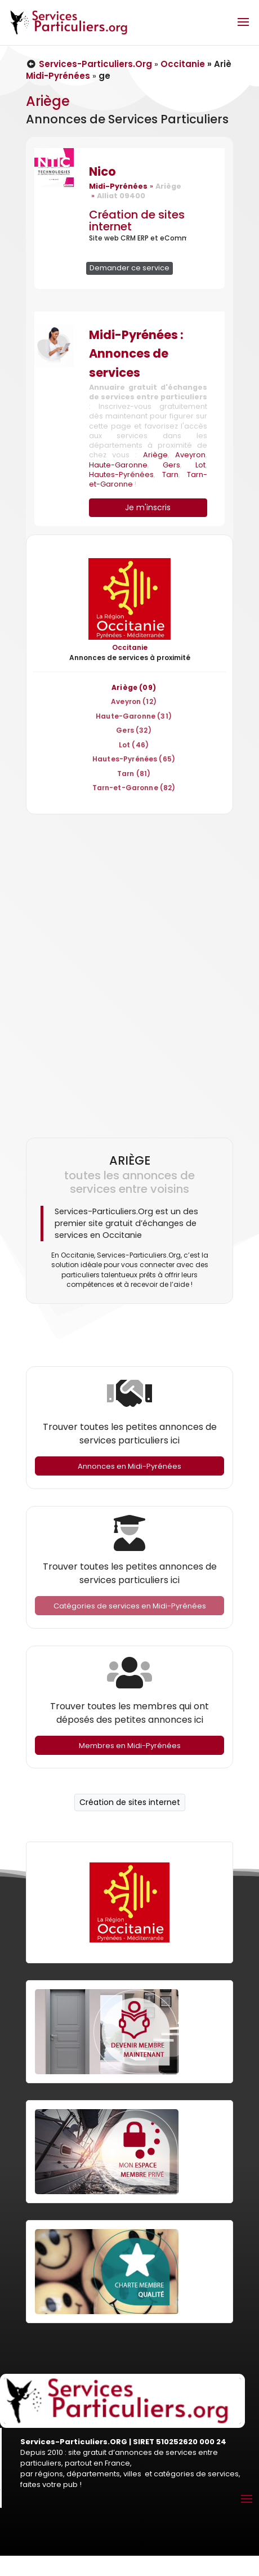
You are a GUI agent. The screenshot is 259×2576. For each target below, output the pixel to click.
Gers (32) (133, 730)
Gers (171, 465)
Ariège (155, 455)
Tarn (170, 474)
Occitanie (182, 64)
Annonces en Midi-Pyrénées (129, 1466)
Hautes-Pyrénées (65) (133, 759)
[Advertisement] (127, 971)
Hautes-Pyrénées (121, 474)
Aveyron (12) (134, 701)
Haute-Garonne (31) (134, 716)
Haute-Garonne (118, 465)
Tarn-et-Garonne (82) (134, 787)
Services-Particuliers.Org (89, 64)
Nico (102, 171)
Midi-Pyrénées (58, 76)
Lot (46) (134, 745)
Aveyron (190, 455)
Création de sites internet (137, 220)
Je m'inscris (148, 507)
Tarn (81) (133, 773)
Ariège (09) (133, 687)
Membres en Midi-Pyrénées (130, 1745)
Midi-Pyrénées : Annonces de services (136, 354)
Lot (200, 465)
